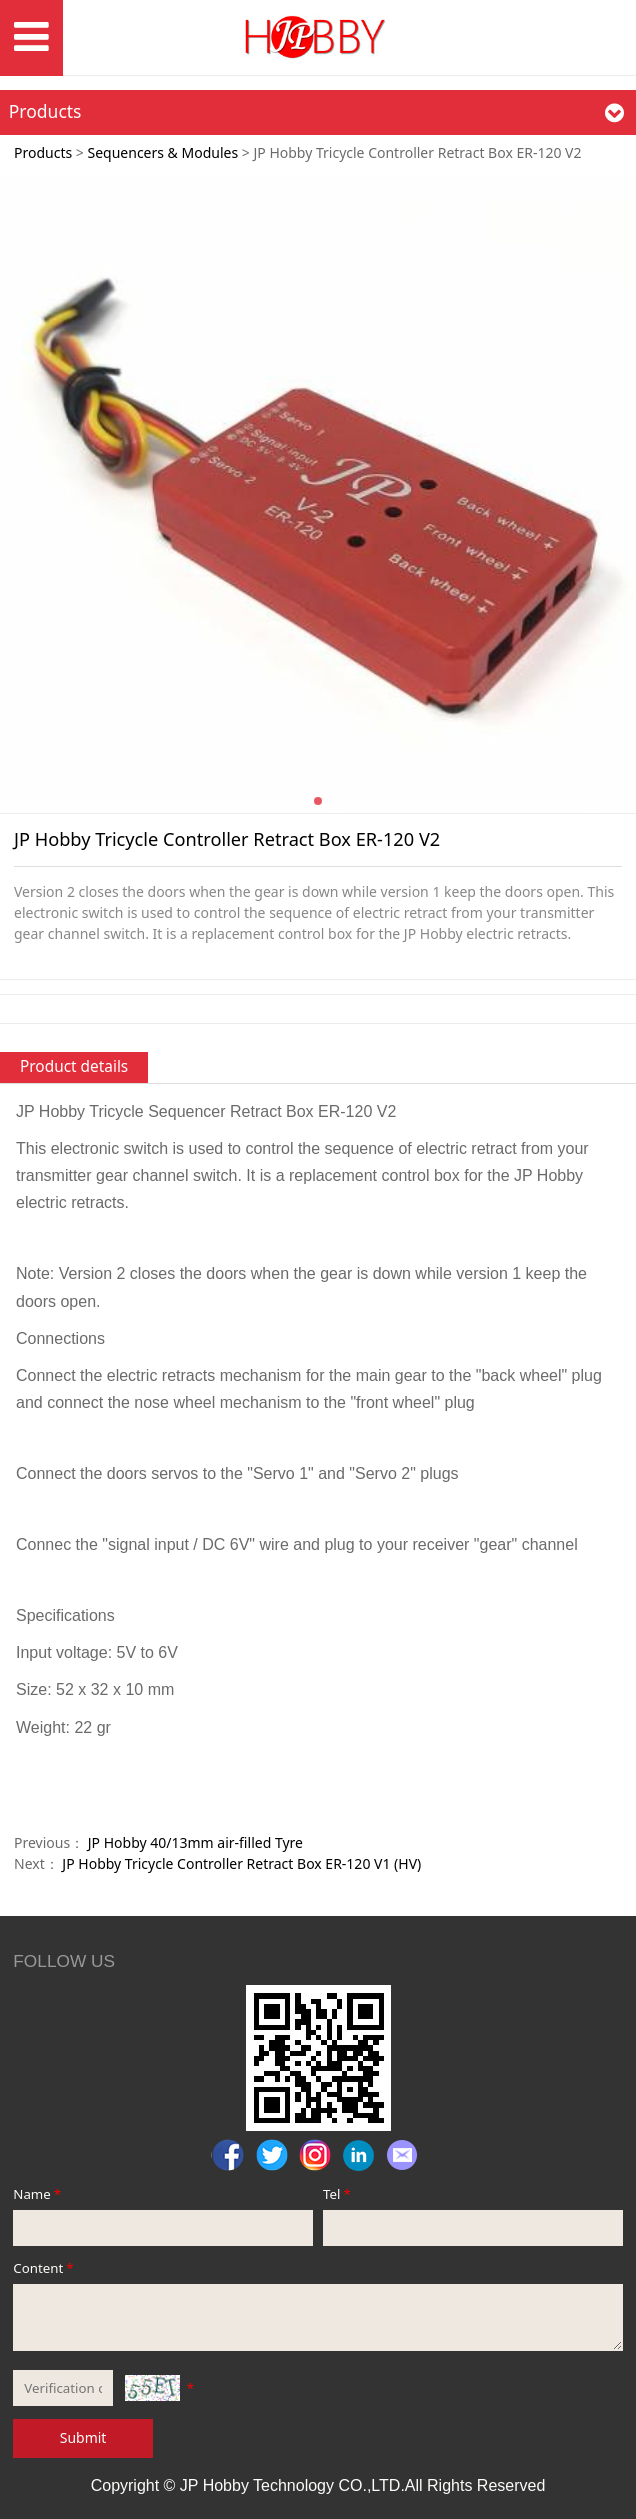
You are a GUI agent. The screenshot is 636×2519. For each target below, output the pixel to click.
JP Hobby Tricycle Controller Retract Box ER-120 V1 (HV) (241, 1863)
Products (43, 152)
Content (44, 2268)
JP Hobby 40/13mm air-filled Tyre (195, 1842)
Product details (74, 1066)
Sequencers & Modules (162, 152)
